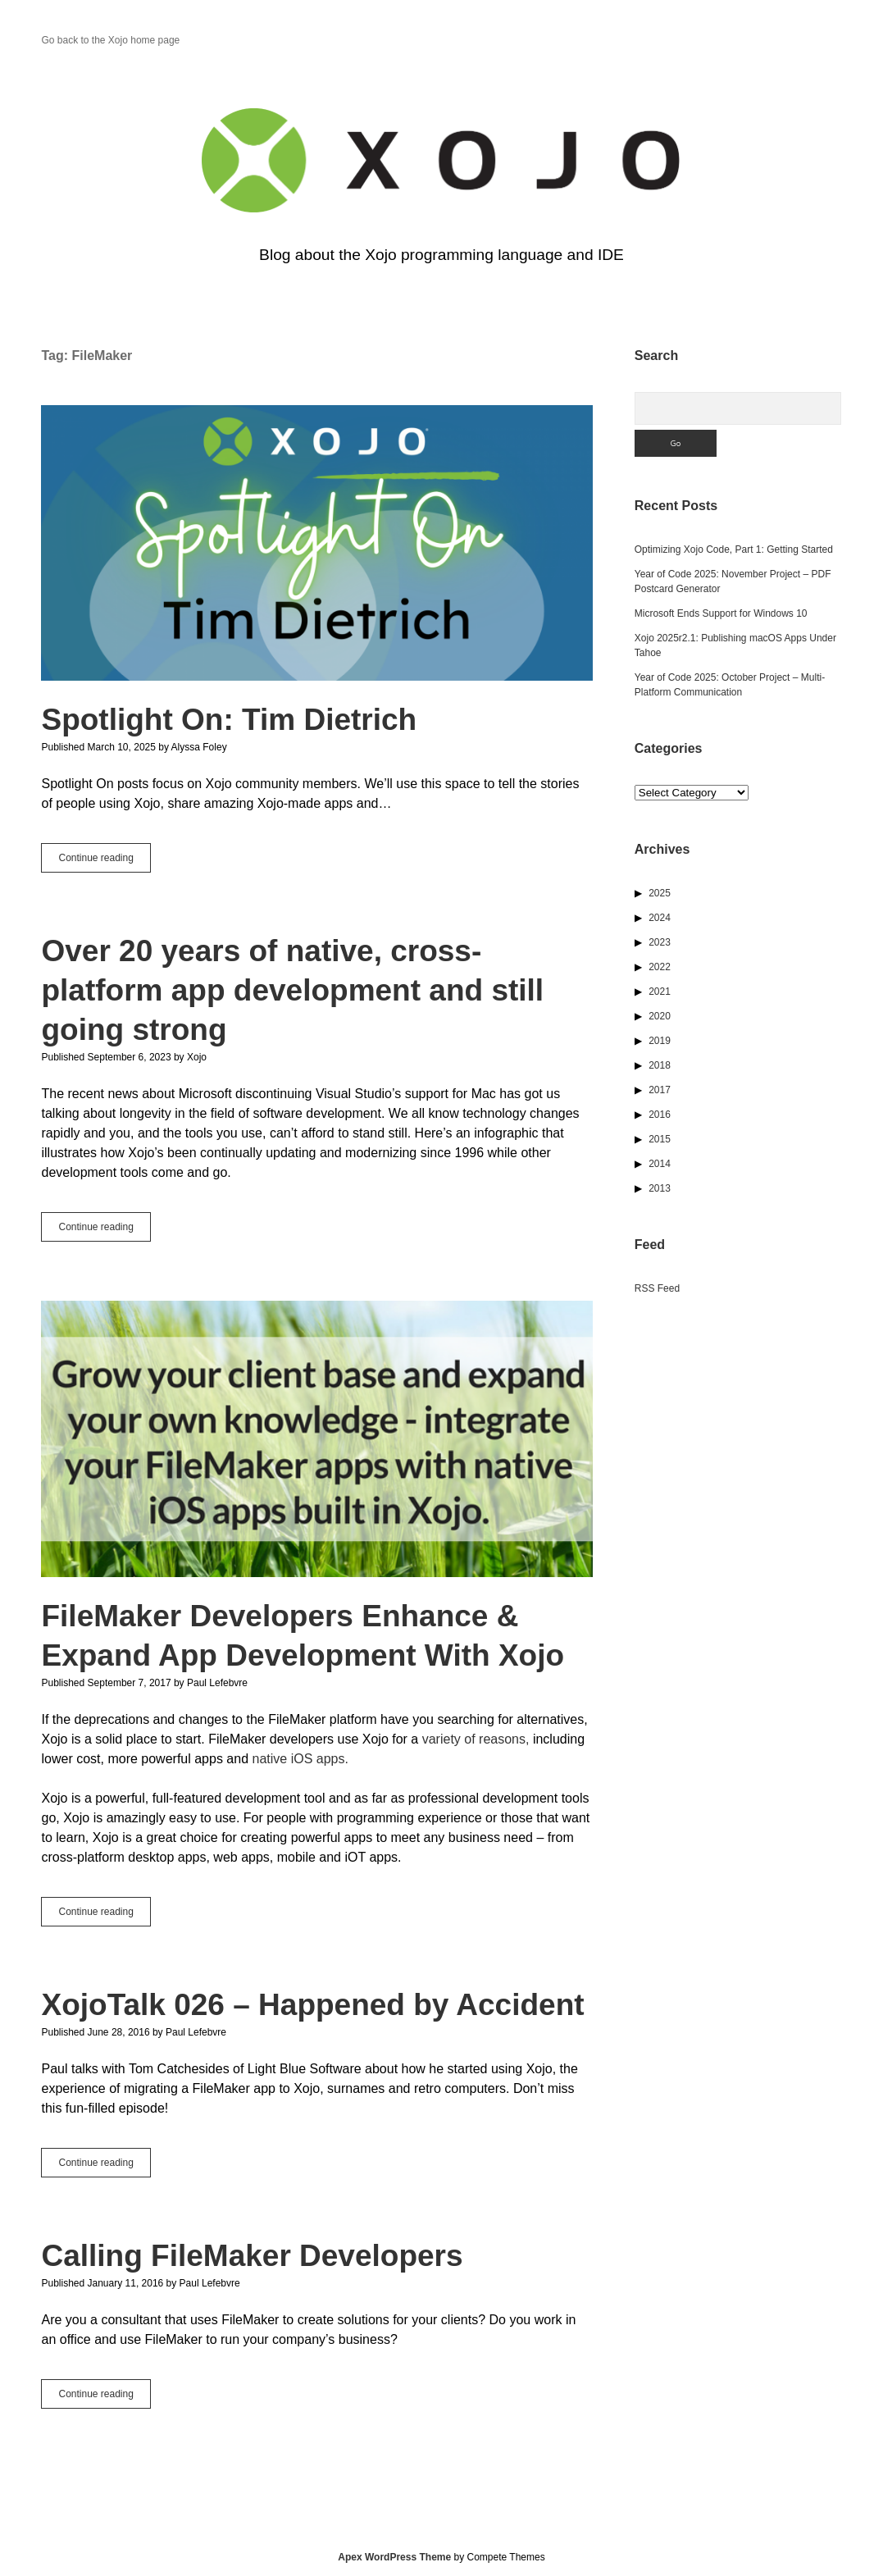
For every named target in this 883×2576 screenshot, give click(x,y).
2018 (660, 1065)
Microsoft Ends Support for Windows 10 (721, 613)
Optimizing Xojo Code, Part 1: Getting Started (734, 549)
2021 (660, 991)
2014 (660, 1163)
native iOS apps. (300, 1759)
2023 (660, 942)
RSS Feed (657, 1288)
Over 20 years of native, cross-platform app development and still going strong (292, 990)
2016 (660, 1114)
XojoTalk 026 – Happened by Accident (312, 2005)
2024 (660, 917)
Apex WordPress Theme (394, 2557)
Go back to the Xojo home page (110, 40)
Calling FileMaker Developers (251, 2256)
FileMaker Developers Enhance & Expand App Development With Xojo (317, 1438)
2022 (660, 967)
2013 (660, 1188)
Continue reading (104, 861)
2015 (660, 1139)
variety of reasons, (476, 1739)
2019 (660, 1040)
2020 (660, 1016)
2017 (660, 1090)
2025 (660, 893)
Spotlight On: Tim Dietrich (317, 543)
